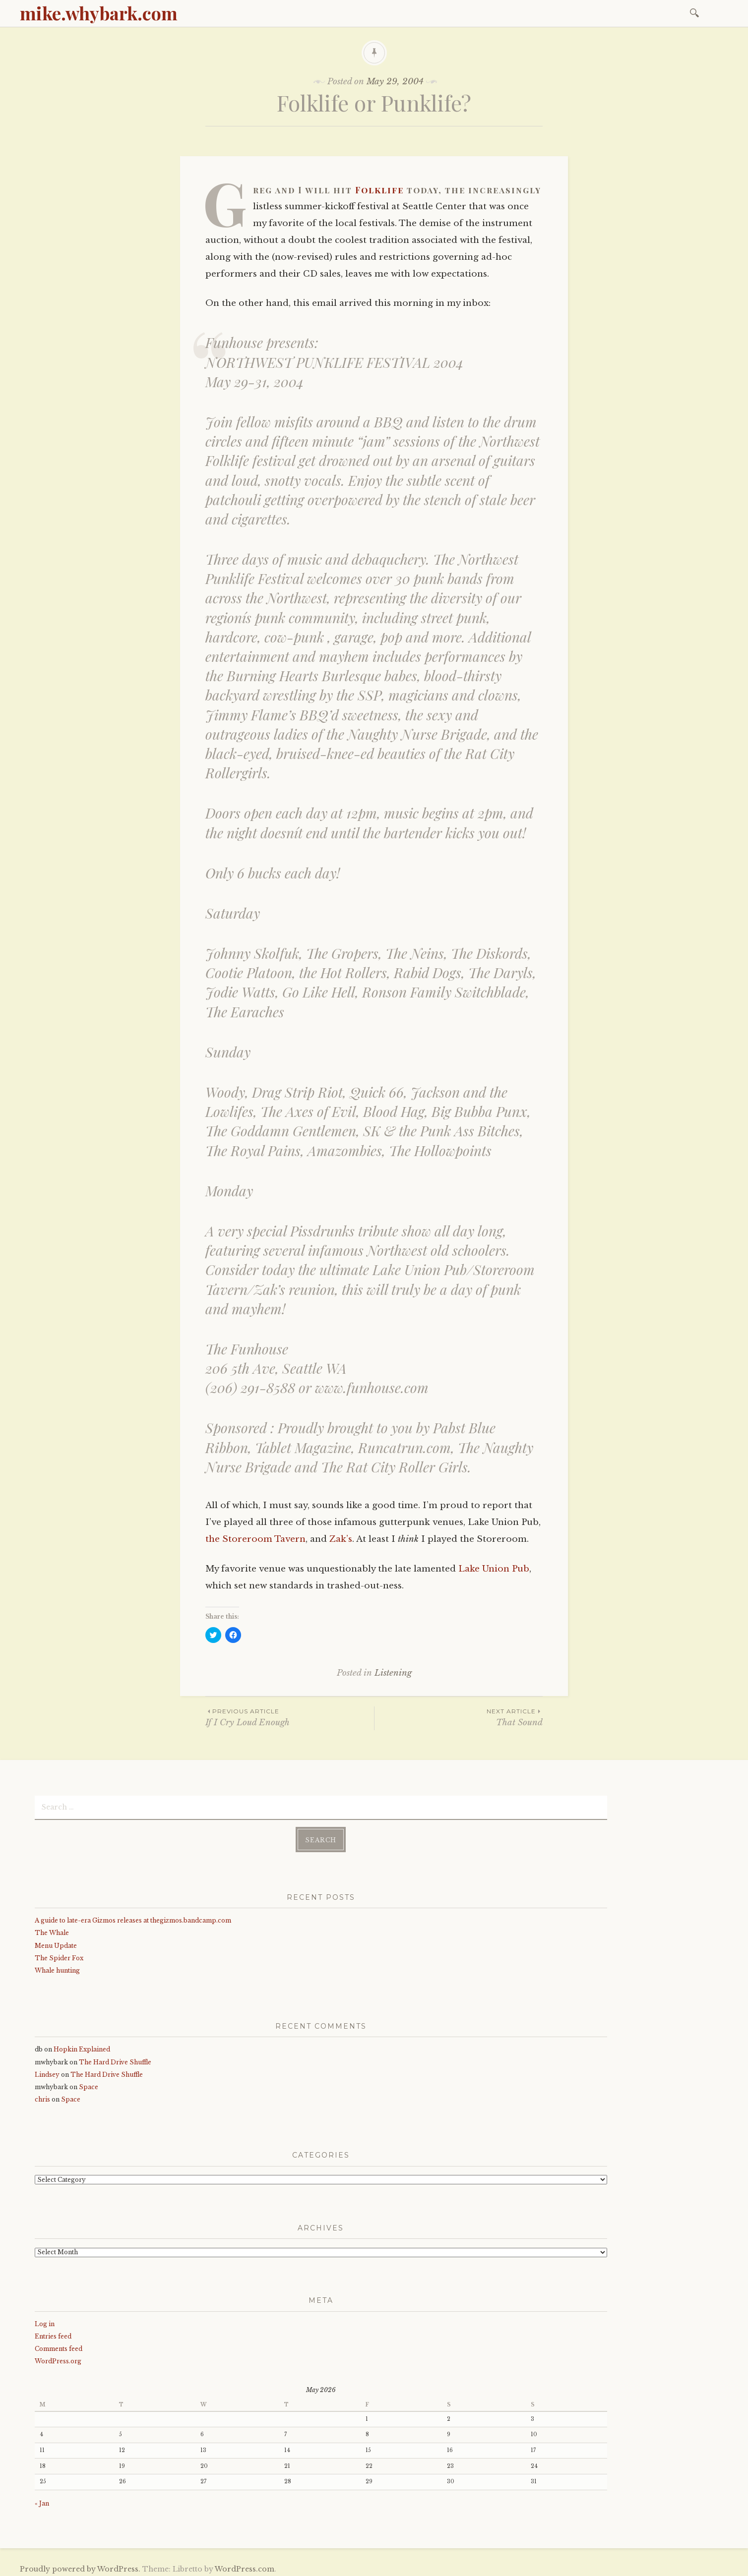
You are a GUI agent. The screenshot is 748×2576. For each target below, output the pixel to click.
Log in (45, 2320)
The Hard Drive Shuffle (115, 2058)
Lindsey (47, 2070)
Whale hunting (57, 1966)
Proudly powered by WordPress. (80, 2565)
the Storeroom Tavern (255, 1539)
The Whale (52, 1929)
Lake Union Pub (493, 1569)
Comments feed (58, 2344)
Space (88, 2083)
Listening (393, 1673)
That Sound (458, 1717)
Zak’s (340, 1539)
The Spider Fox (59, 1954)
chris (42, 2096)
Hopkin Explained (82, 2045)
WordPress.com (244, 2565)
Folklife (379, 189)
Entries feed (53, 2332)
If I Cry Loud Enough (289, 1717)
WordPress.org (58, 2357)
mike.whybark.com (99, 13)
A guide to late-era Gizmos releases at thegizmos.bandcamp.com (133, 1916)
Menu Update (56, 1941)
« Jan (42, 2499)
